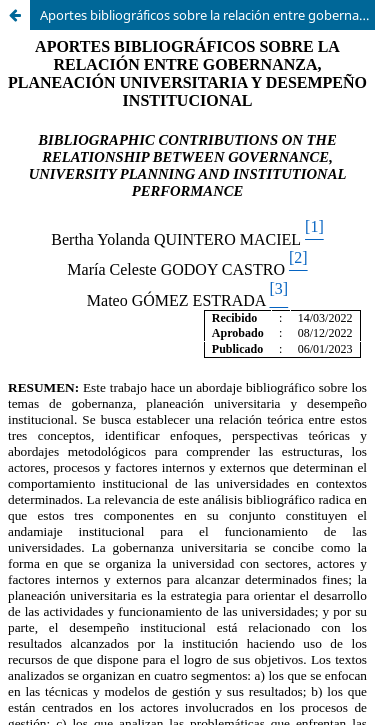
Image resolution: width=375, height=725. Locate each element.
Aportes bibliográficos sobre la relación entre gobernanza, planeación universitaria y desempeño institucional (207, 15)
